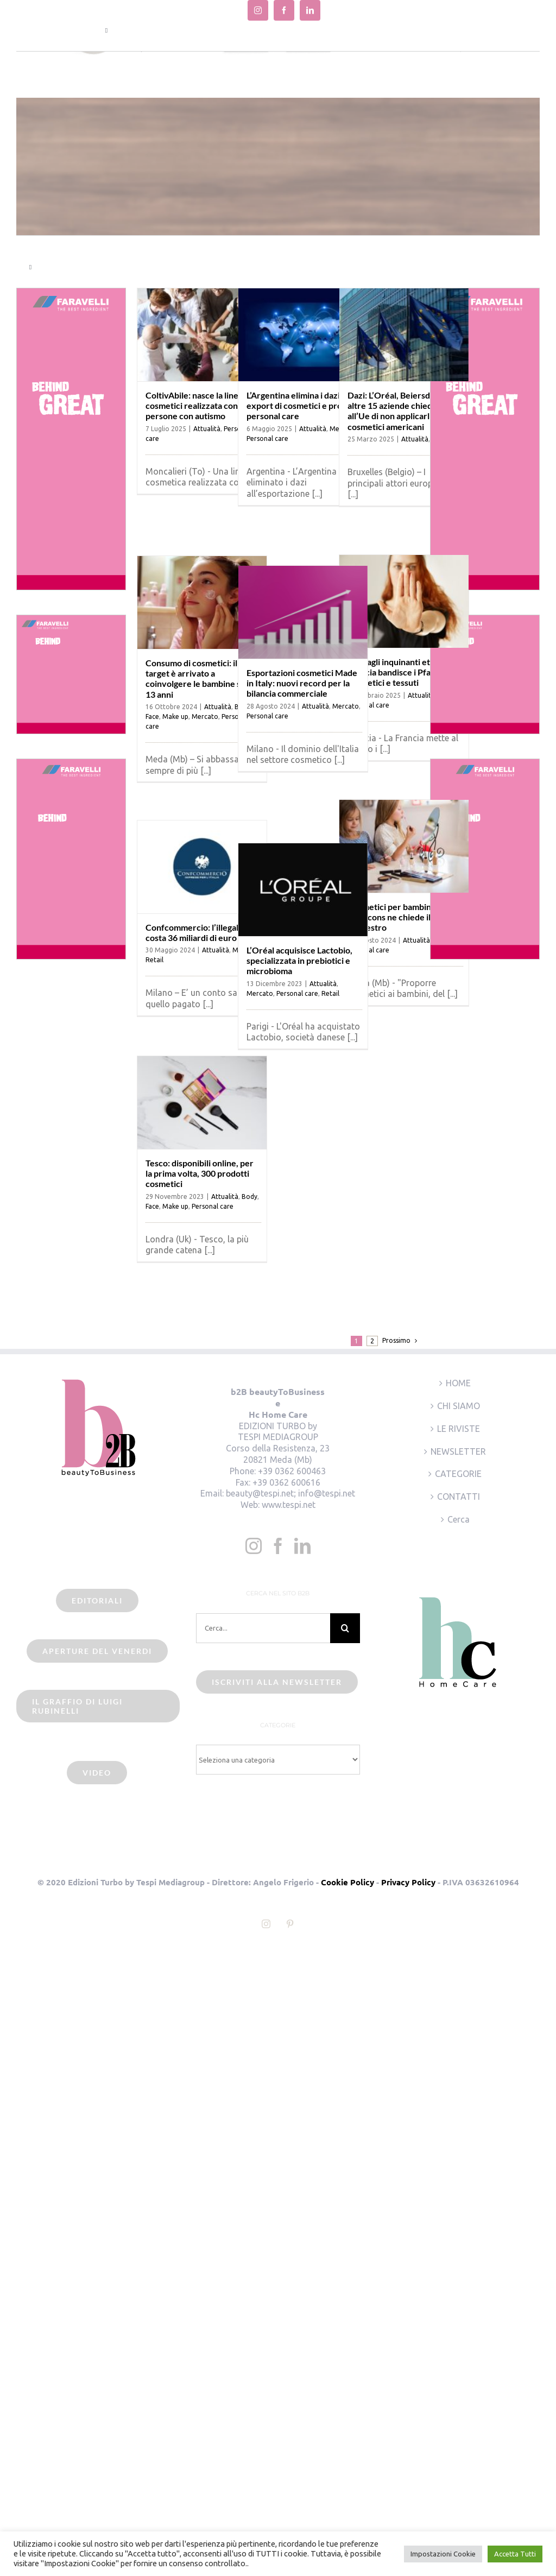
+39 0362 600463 (292, 1471)
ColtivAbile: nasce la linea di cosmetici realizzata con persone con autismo (198, 405)
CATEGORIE (458, 1474)
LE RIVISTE (458, 1429)
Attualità (206, 428)
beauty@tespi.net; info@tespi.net (290, 1493)
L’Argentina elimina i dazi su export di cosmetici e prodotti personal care (304, 405)
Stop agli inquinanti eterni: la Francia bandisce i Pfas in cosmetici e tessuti (402, 671)
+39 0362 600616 (286, 1482)
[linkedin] (310, 10)
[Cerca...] (263, 1628)
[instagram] (258, 10)
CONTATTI (458, 1496)
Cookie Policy (347, 1882)
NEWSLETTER (458, 1451)
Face (152, 716)
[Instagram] (253, 1546)
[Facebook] (278, 1546)
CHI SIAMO (458, 1406)
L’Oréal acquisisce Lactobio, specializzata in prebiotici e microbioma (299, 960)
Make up (175, 716)
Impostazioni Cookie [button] (443, 2554)
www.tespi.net (288, 1505)
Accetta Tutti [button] (515, 2554)
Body (249, 1196)
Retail (154, 959)
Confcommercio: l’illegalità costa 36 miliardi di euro (197, 932)
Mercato (205, 716)
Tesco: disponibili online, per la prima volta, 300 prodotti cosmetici (200, 1173)
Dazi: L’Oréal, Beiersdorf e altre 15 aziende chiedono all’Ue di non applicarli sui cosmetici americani (398, 411)
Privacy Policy (408, 1882)
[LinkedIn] (302, 1546)
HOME (458, 1383)
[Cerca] (345, 1628)
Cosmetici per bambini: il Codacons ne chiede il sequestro (394, 916)
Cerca (458, 1519)
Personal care (267, 438)
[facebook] (284, 10)
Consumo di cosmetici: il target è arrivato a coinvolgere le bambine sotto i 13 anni (203, 678)
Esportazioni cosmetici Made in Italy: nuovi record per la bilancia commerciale (302, 682)
